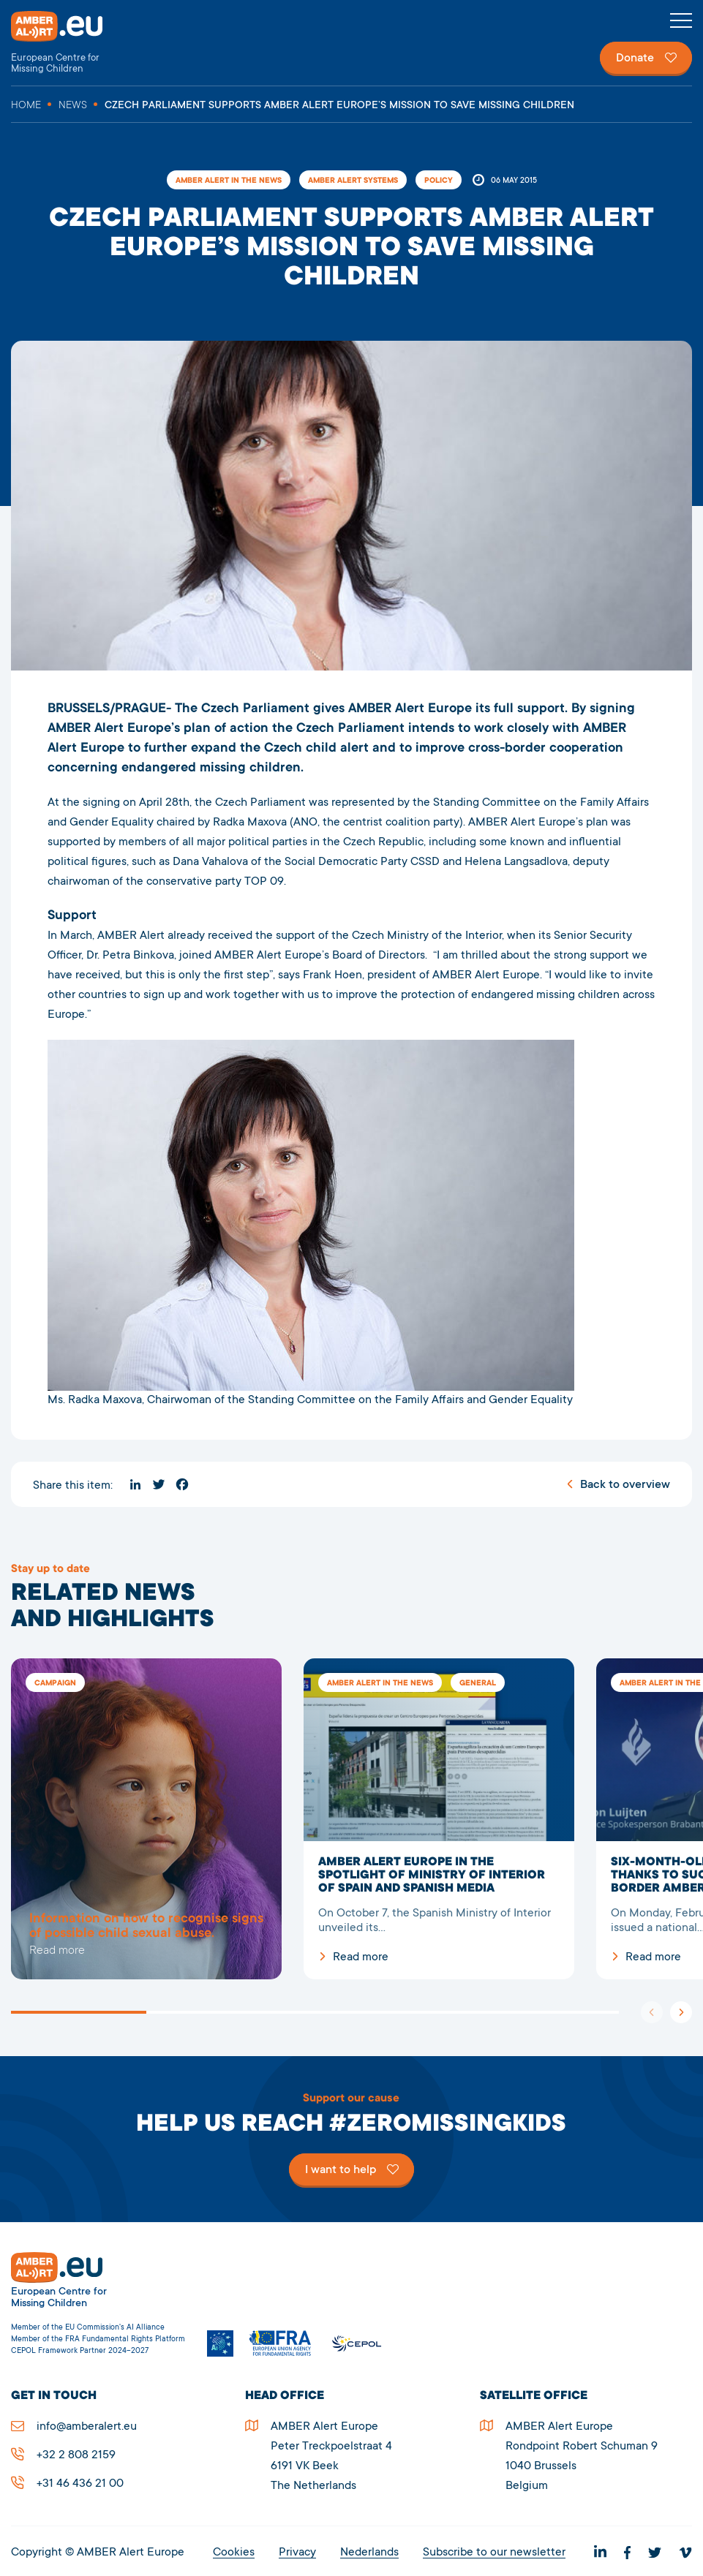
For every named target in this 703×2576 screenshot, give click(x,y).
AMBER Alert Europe (69, 43)
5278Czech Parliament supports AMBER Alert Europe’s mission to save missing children (146, 1818)
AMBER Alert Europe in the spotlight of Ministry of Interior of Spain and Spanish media (439, 1818)
